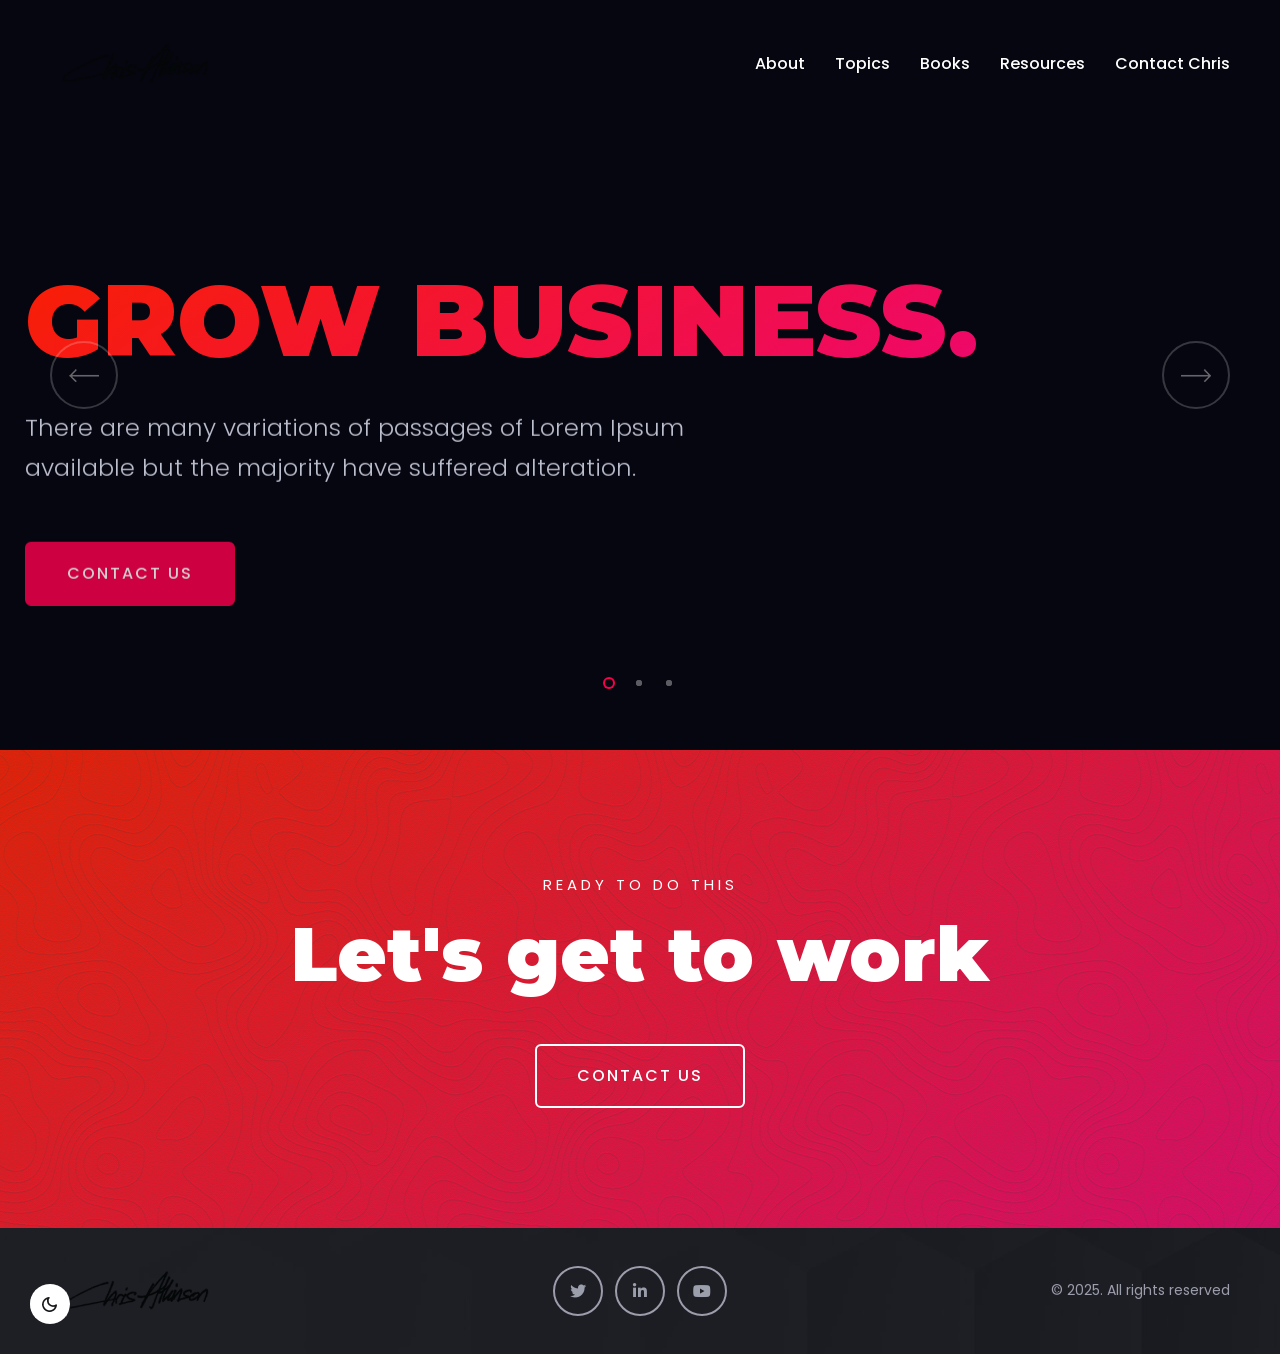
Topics (862, 63)
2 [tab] (635, 680)
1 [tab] (605, 680)
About (780, 63)
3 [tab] (665, 680)
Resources (1042, 63)
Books (945, 63)
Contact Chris (1172, 63)
